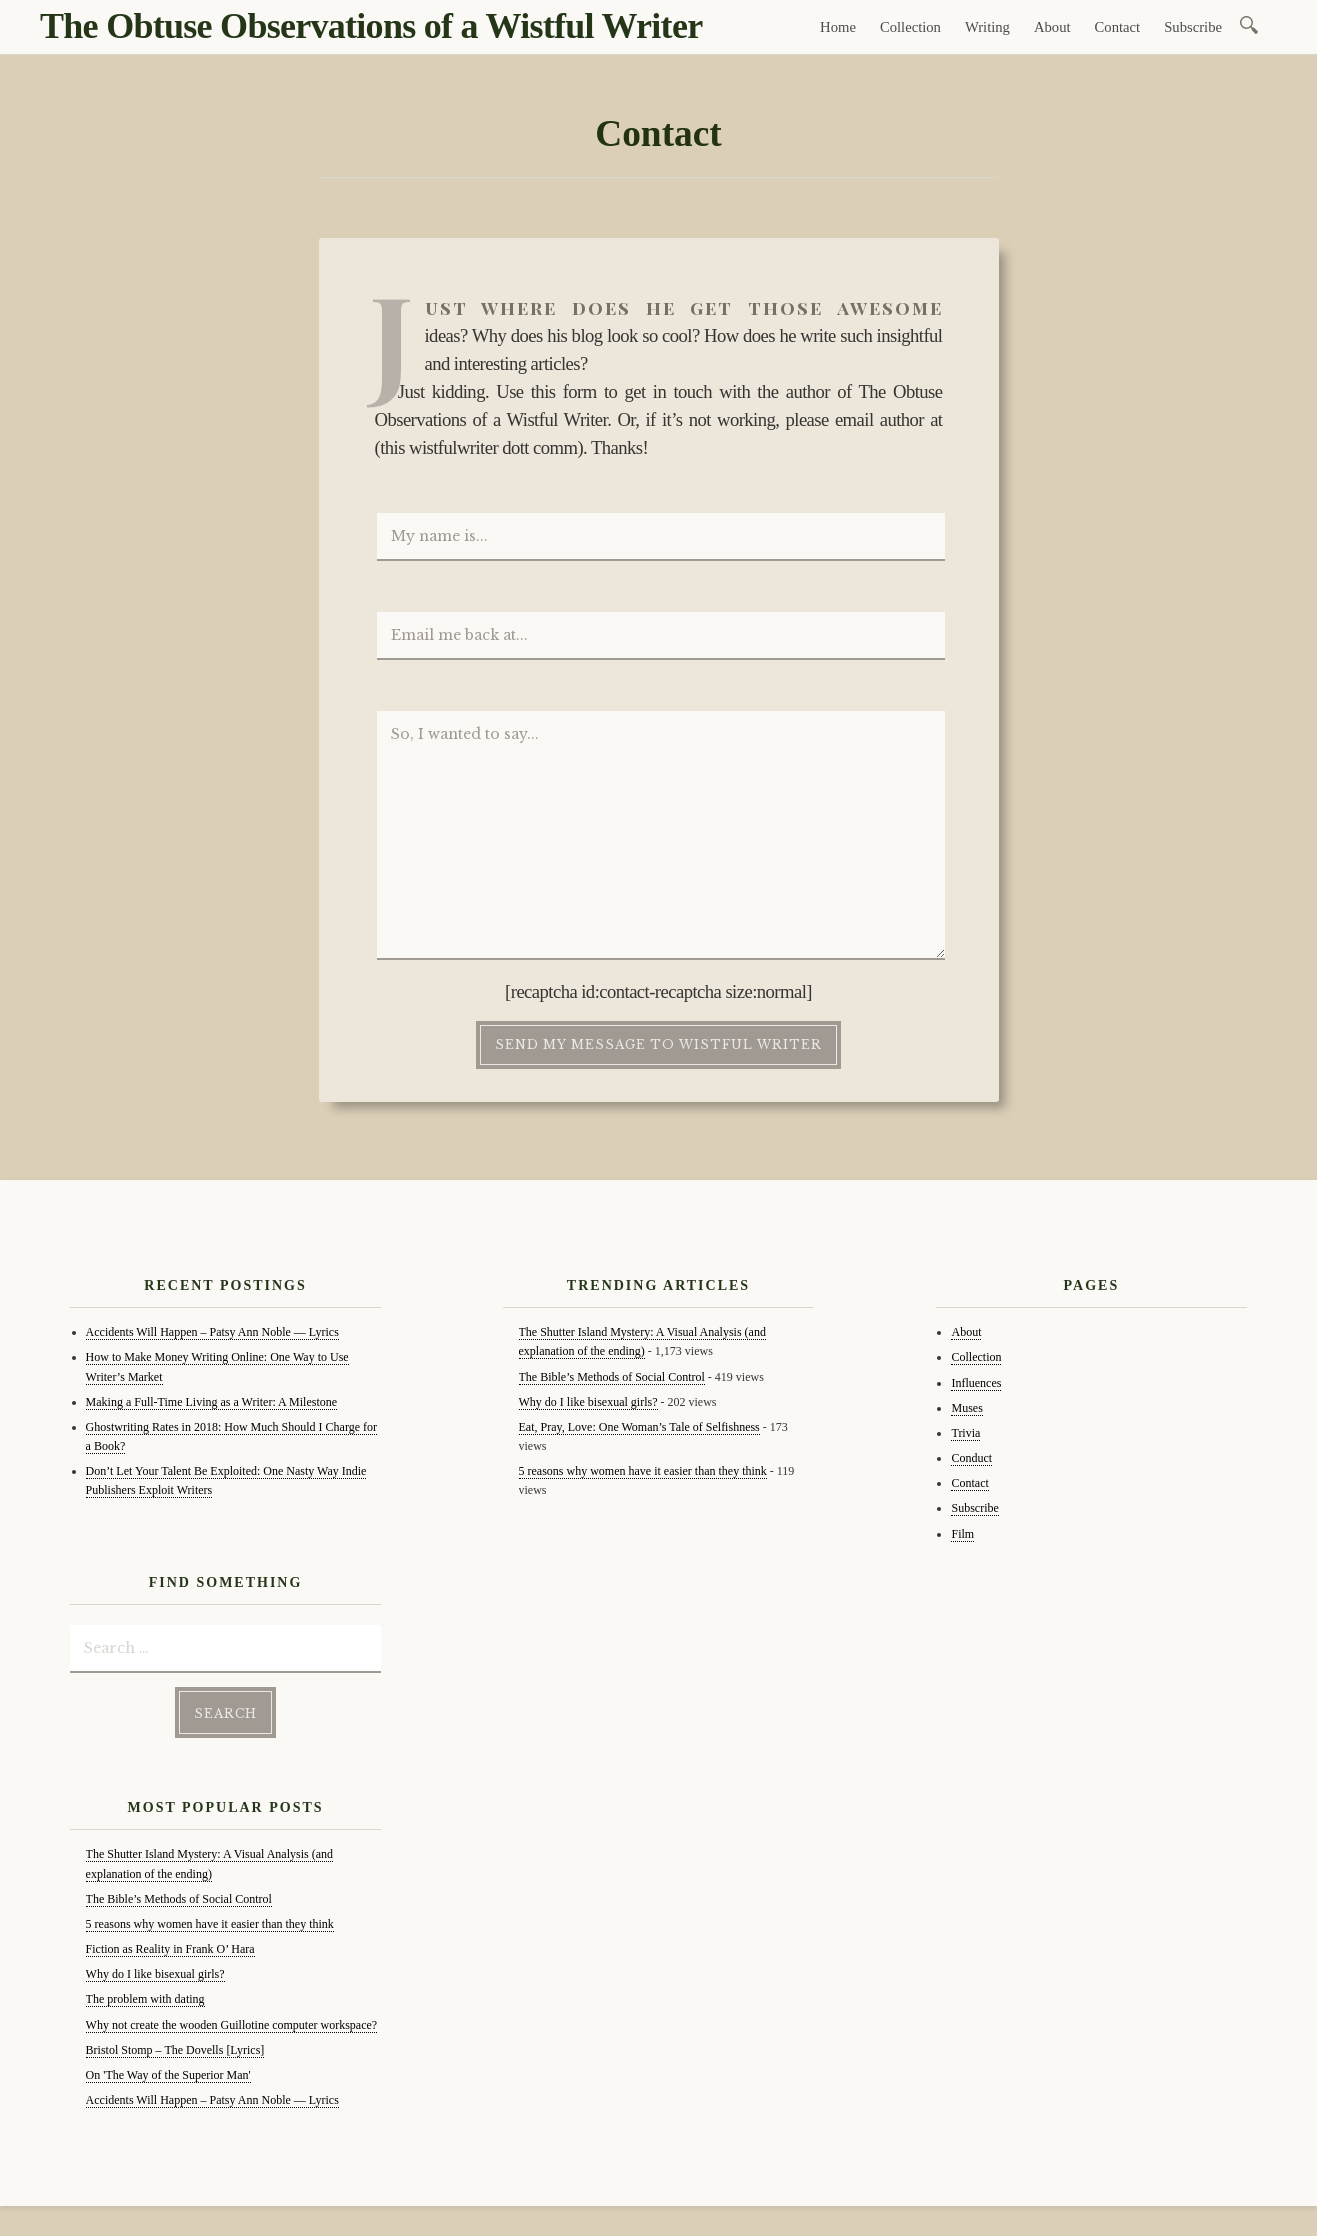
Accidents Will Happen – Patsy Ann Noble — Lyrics (212, 1332)
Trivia (965, 1433)
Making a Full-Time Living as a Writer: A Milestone (212, 1402)
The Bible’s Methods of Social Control (179, 1899)
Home (838, 27)
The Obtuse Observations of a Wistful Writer (371, 26)
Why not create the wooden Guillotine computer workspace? (232, 2025)
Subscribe (1193, 27)
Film (962, 1534)
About (1052, 27)
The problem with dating (145, 1999)
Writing (987, 27)
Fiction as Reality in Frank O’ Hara (170, 1949)
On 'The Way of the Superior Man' (168, 2075)
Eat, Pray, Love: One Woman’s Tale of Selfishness (639, 1427)
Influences (976, 1383)
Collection (910, 27)
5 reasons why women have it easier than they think (210, 1924)
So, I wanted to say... (661, 836)
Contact (1118, 27)
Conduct (971, 1458)
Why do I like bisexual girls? (155, 1974)
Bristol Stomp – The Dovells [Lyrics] (175, 2050)
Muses (966, 1408)
